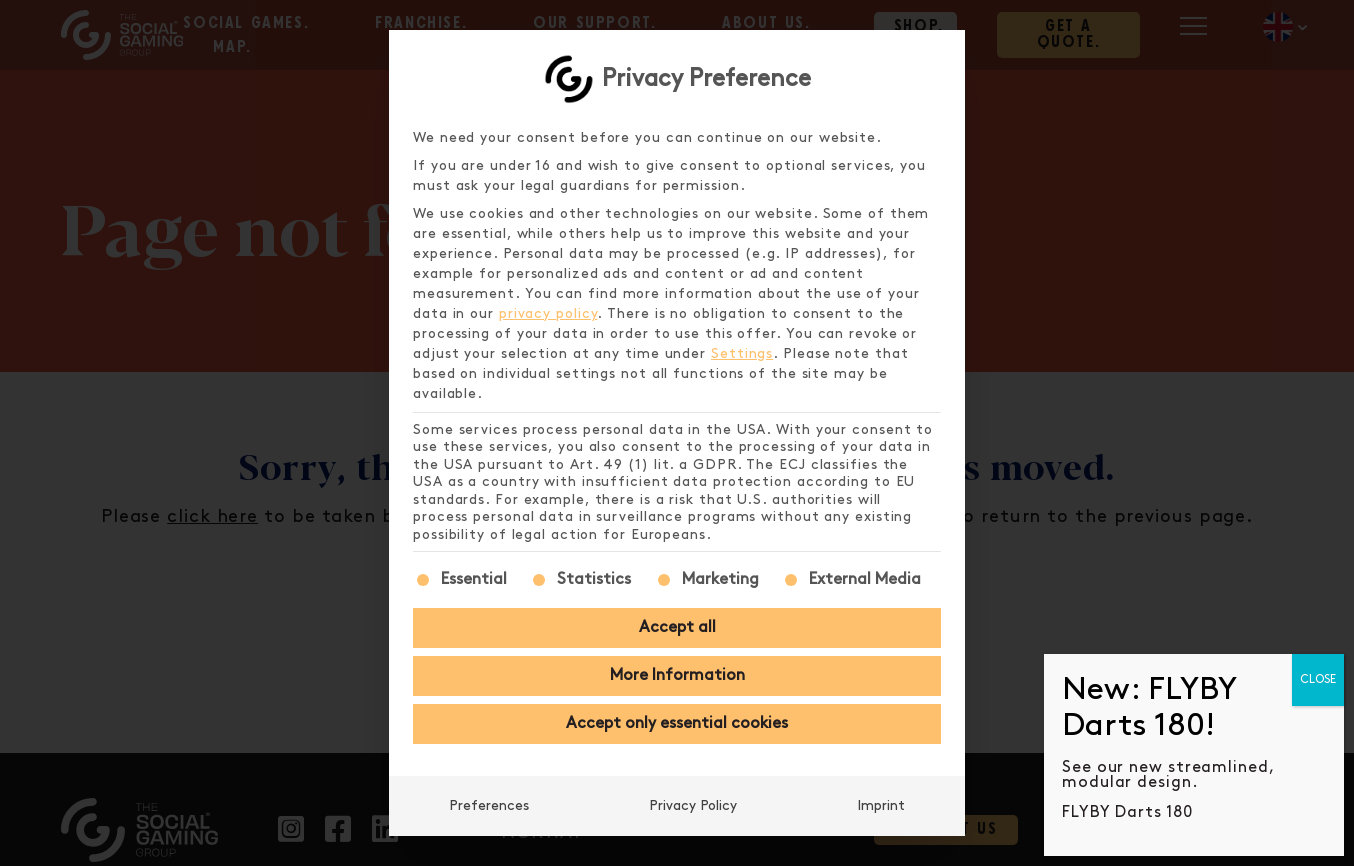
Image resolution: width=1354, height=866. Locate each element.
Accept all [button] (677, 627)
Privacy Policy (693, 805)
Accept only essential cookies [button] (677, 723)
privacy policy (548, 313)
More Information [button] (677, 675)
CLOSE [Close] (1318, 679)
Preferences (489, 805)
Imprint (881, 805)
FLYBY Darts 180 (1127, 812)
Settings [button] (742, 353)
